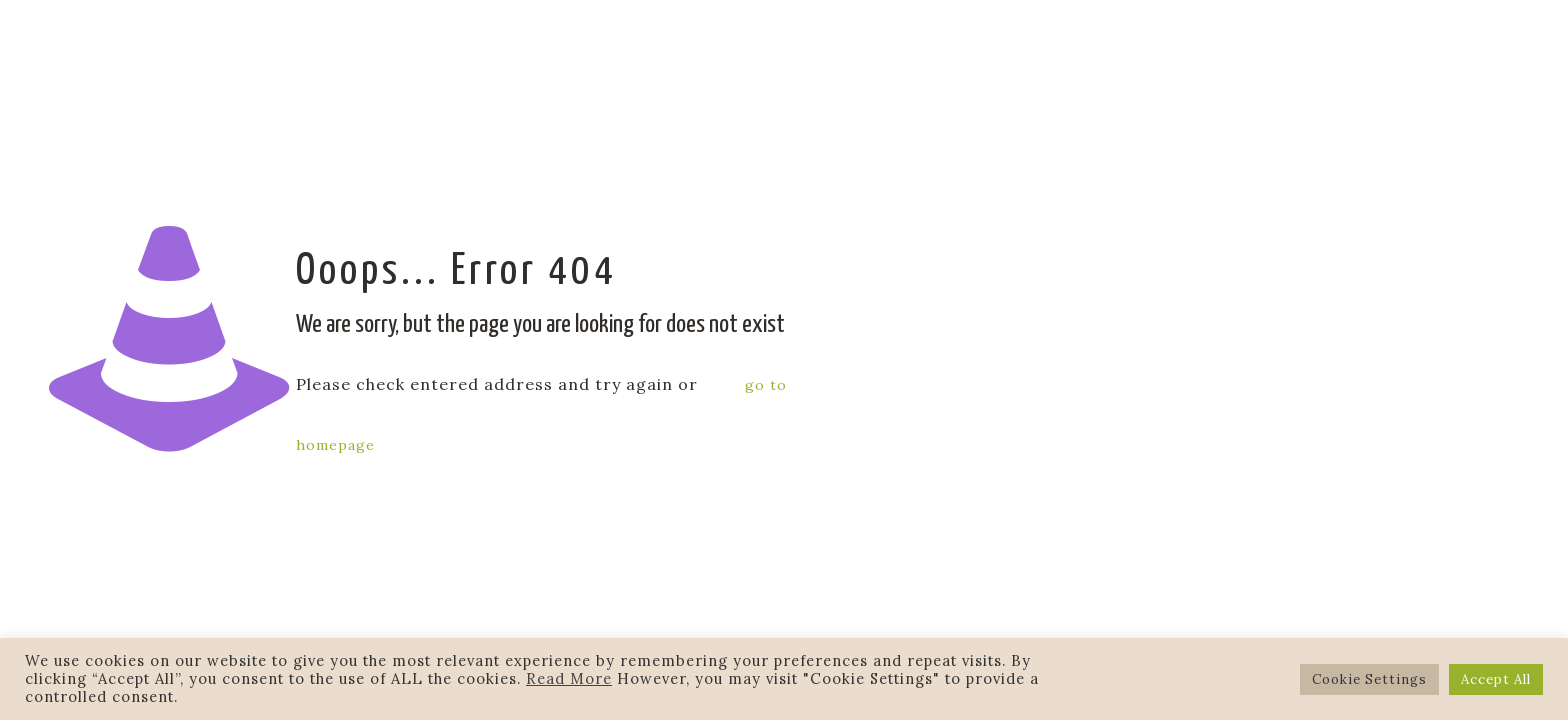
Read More (569, 678)
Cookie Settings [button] (1369, 679)
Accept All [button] (1496, 679)
